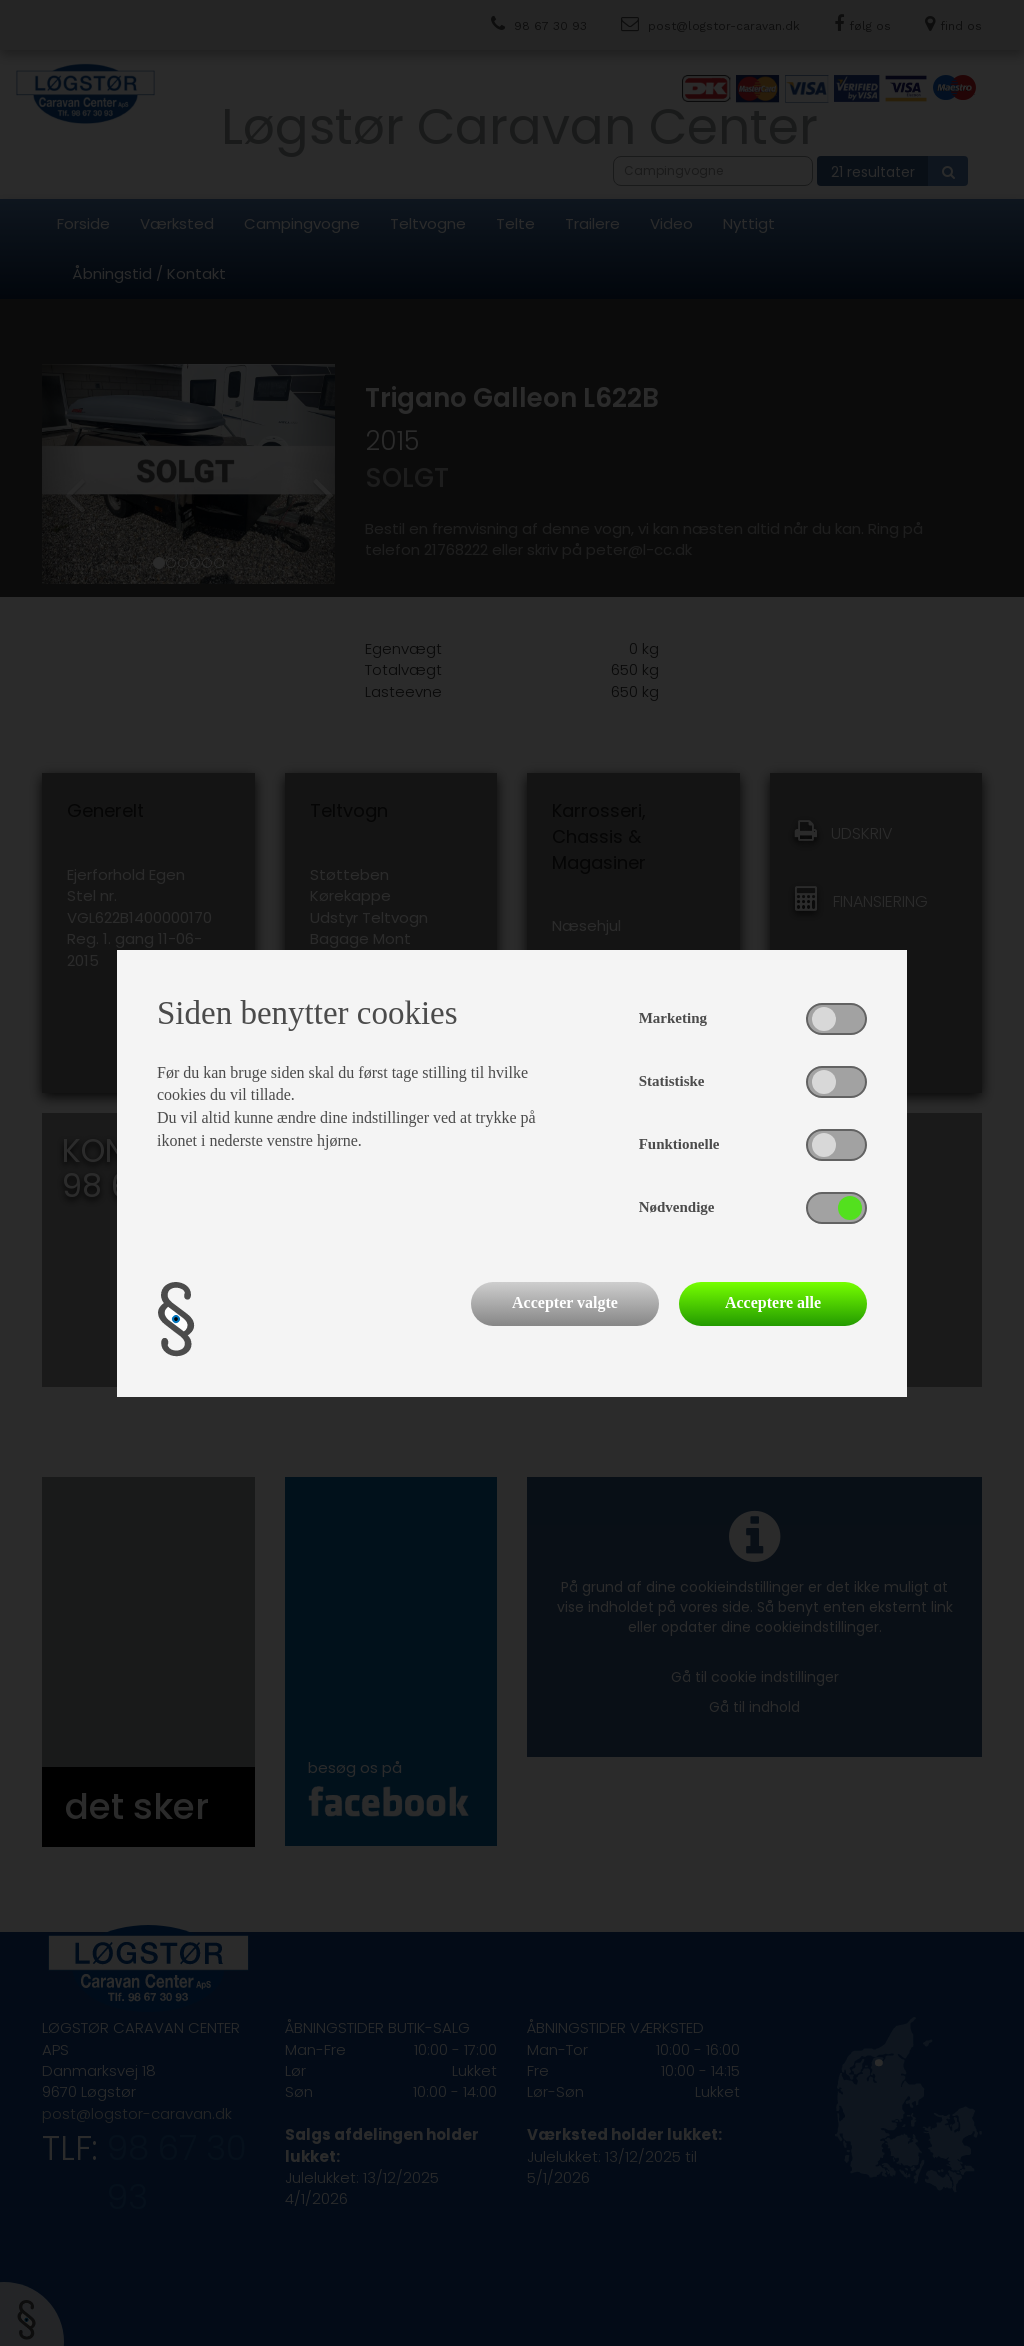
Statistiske (672, 1081)
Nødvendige (677, 1207)
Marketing (673, 1018)
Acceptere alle (773, 1302)
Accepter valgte (565, 1302)
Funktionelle (679, 1144)
